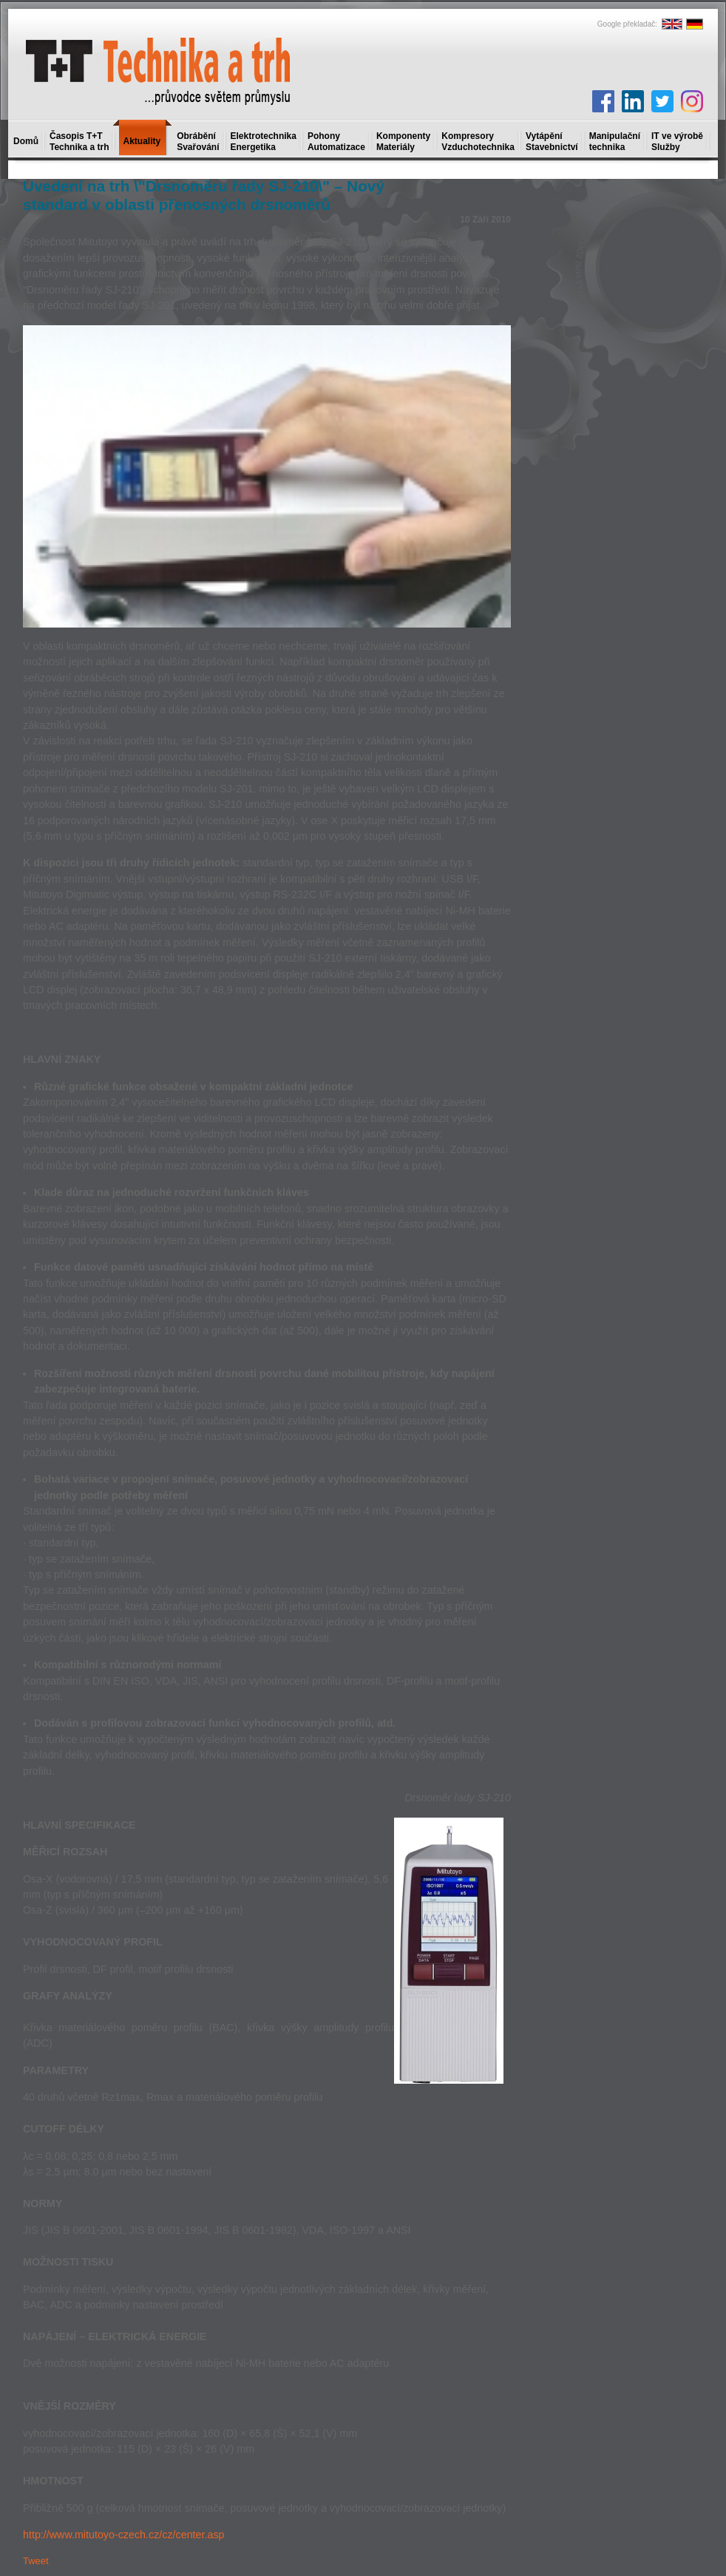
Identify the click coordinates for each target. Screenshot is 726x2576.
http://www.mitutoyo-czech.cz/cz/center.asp (124, 2535)
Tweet (36, 2560)
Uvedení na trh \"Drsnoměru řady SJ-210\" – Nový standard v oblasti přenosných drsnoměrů (203, 195)
